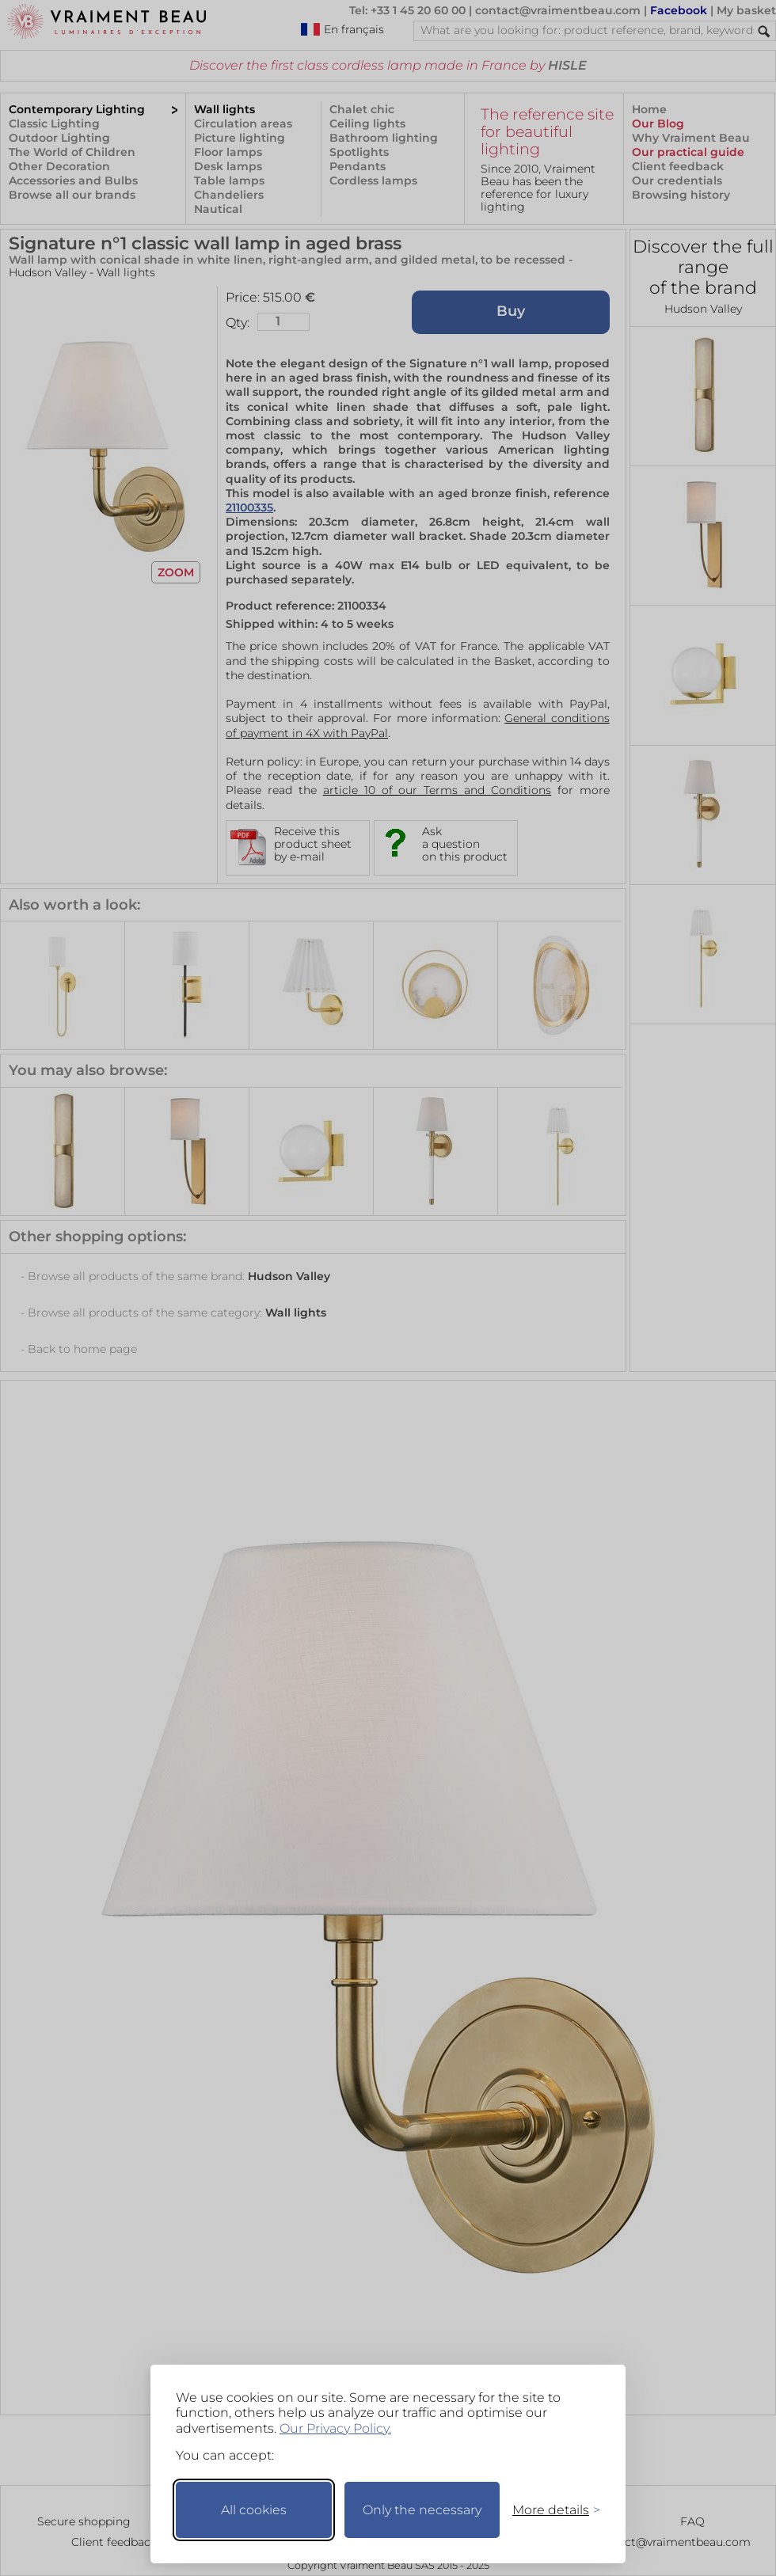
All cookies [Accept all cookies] (254, 2509)
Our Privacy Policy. (335, 2428)
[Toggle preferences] (549, 2510)
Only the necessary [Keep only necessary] (422, 2509)
